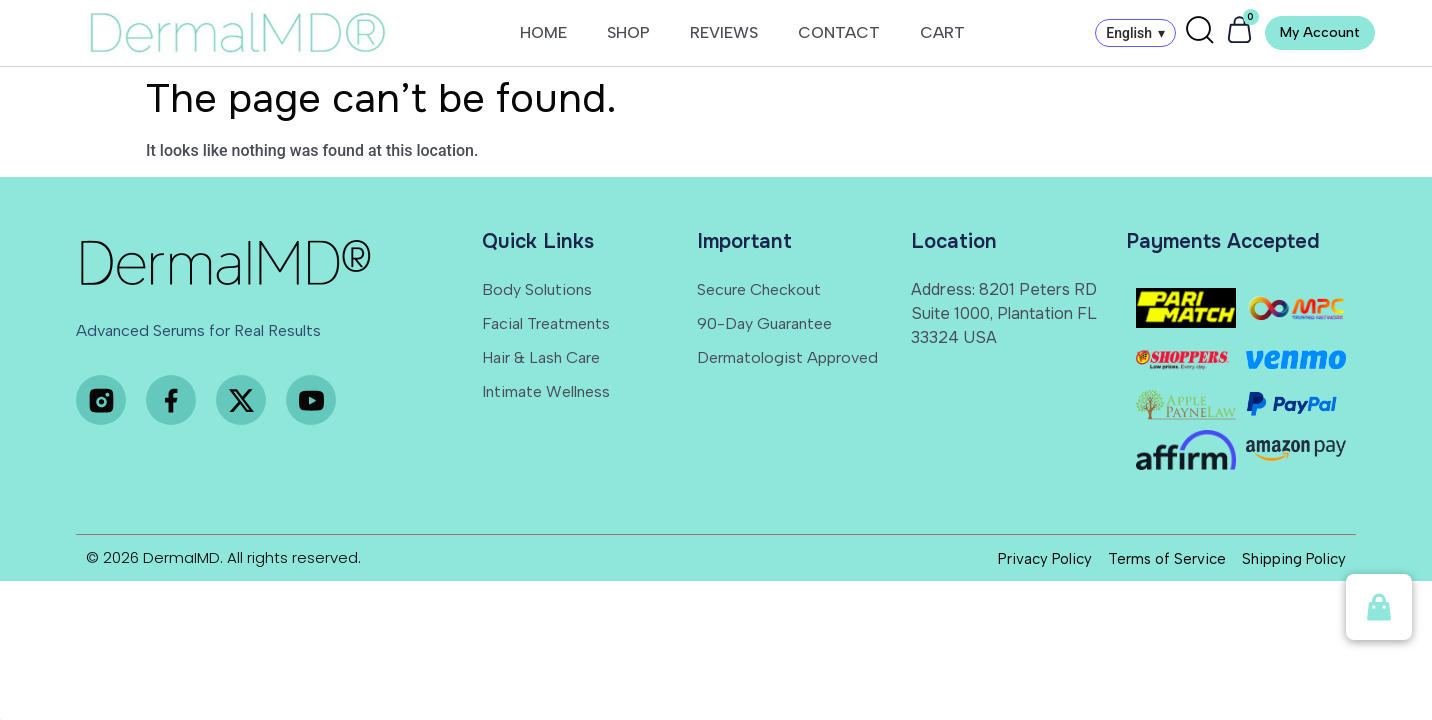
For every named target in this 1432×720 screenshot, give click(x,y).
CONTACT (839, 32)
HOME (543, 32)
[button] (1379, 607)
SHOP (628, 32)
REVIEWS (724, 32)
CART (942, 32)
